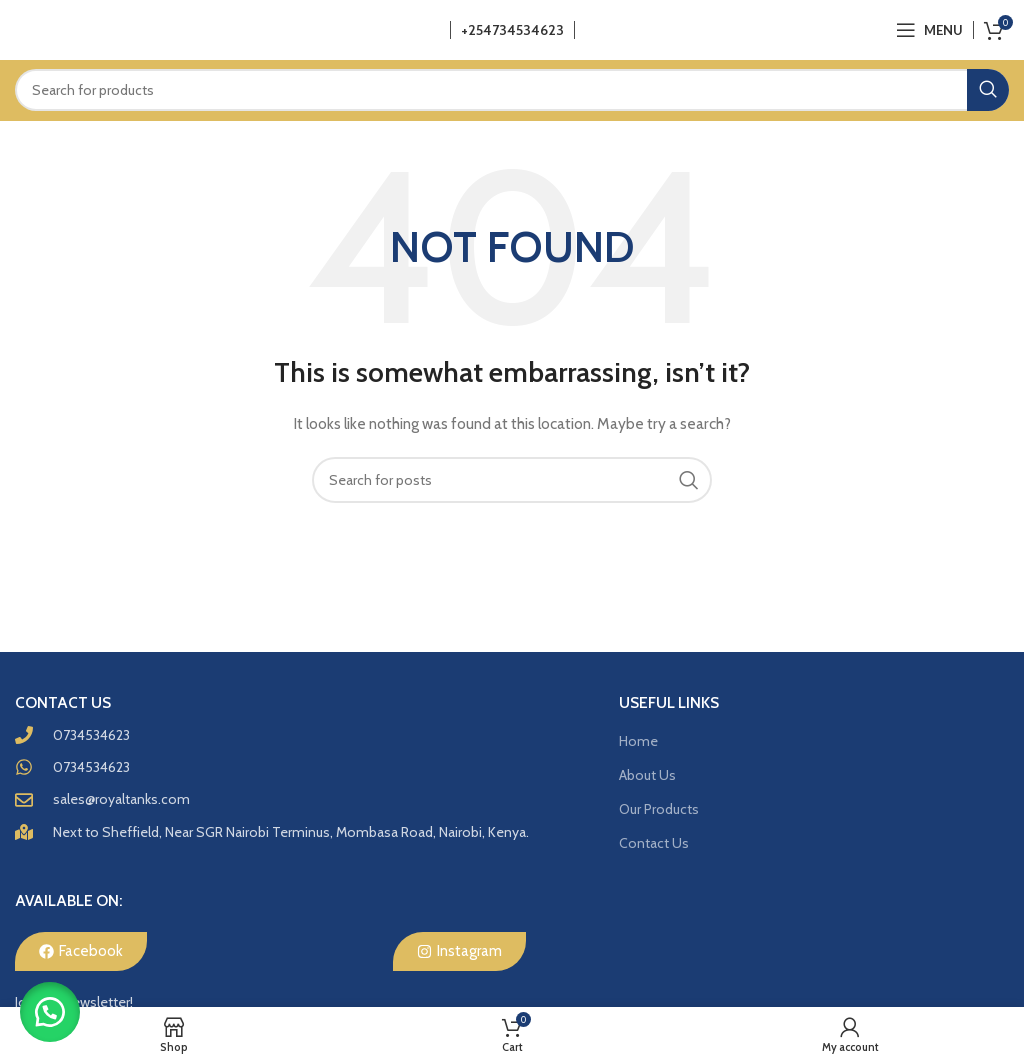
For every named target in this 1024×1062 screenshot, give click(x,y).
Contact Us (654, 843)
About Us (647, 775)
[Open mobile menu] (929, 30)
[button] (50, 1012)
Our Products (659, 809)
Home (638, 741)
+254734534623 (512, 30)
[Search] (512, 90)
